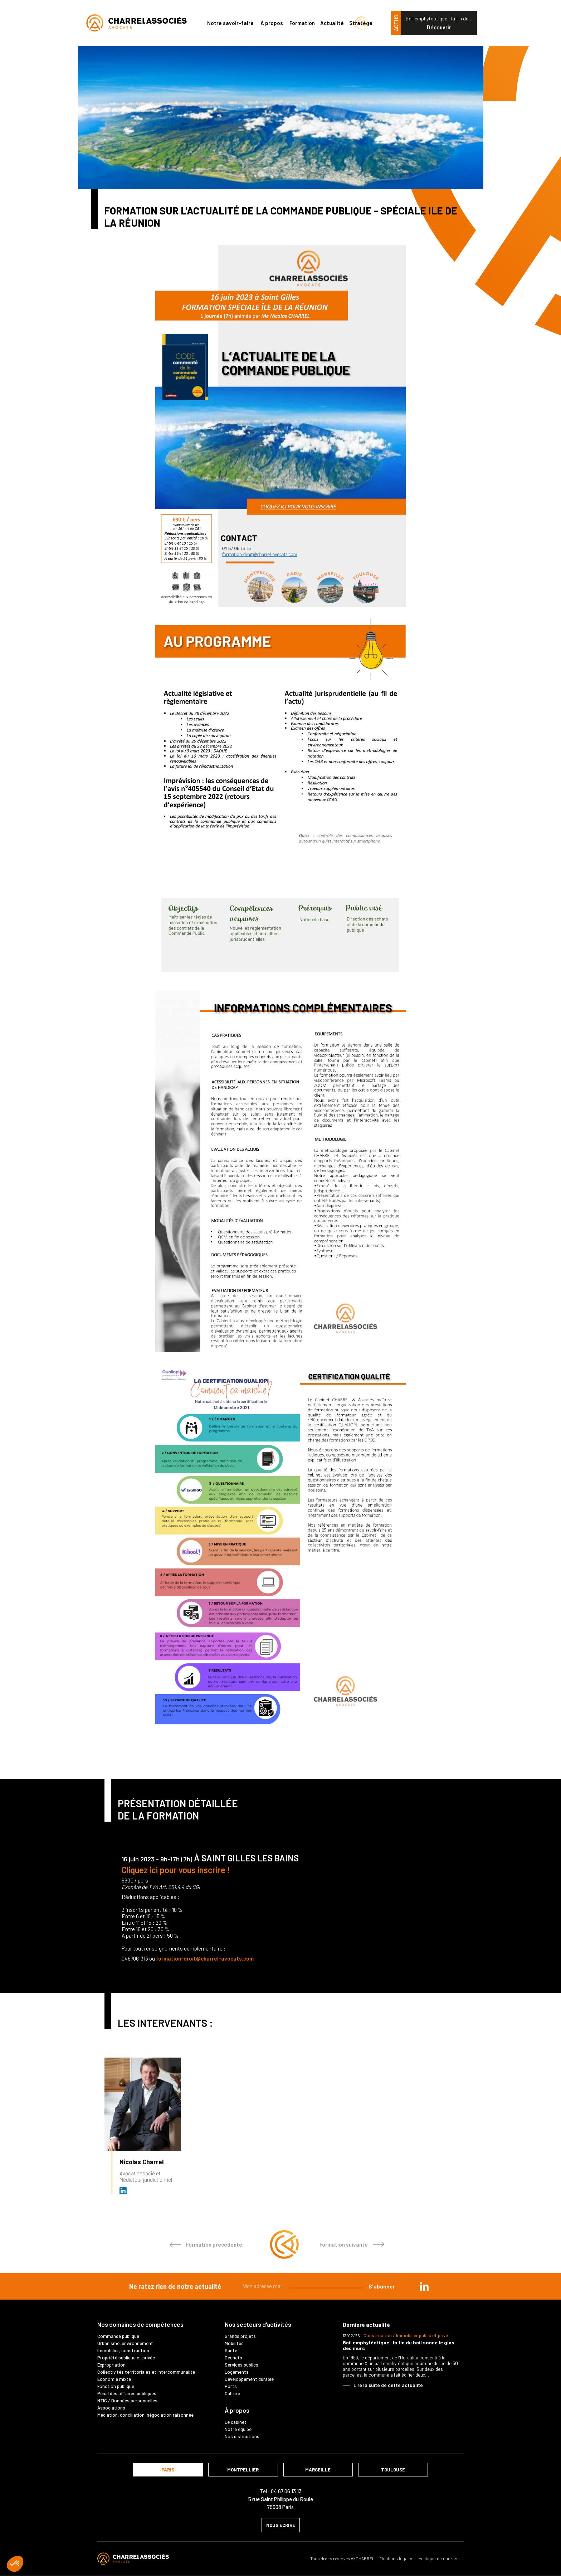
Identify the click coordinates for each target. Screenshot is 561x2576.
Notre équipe (238, 2429)
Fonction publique (115, 2386)
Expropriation (111, 2365)
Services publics (241, 2365)
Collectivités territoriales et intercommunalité (146, 2372)
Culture (232, 2393)
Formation (302, 23)
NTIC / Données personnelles (127, 2400)
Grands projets (240, 2336)
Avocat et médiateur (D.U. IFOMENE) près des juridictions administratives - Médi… (123, 2190)
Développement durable (249, 2379)
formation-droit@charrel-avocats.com (205, 1958)
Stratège (360, 23)
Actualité (332, 23)
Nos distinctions (242, 2436)
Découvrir (439, 27)
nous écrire (280, 2525)
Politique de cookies (439, 2558)
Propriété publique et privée (126, 2357)
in (424, 2286)
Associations (111, 2408)
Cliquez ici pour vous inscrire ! (176, 1870)
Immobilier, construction (123, 2350)
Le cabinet (236, 2422)
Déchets (233, 2357)
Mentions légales (397, 2558)
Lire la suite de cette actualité (388, 2385)
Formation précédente (214, 2244)
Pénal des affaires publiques (126, 2393)
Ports (231, 2386)
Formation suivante (343, 2244)
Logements (237, 2372)
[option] (149, 2111)
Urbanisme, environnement (125, 2343)
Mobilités (234, 2343)
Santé (231, 2350)
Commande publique (118, 2336)
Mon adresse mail (263, 2286)
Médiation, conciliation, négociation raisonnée (145, 2415)
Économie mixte (114, 2379)
